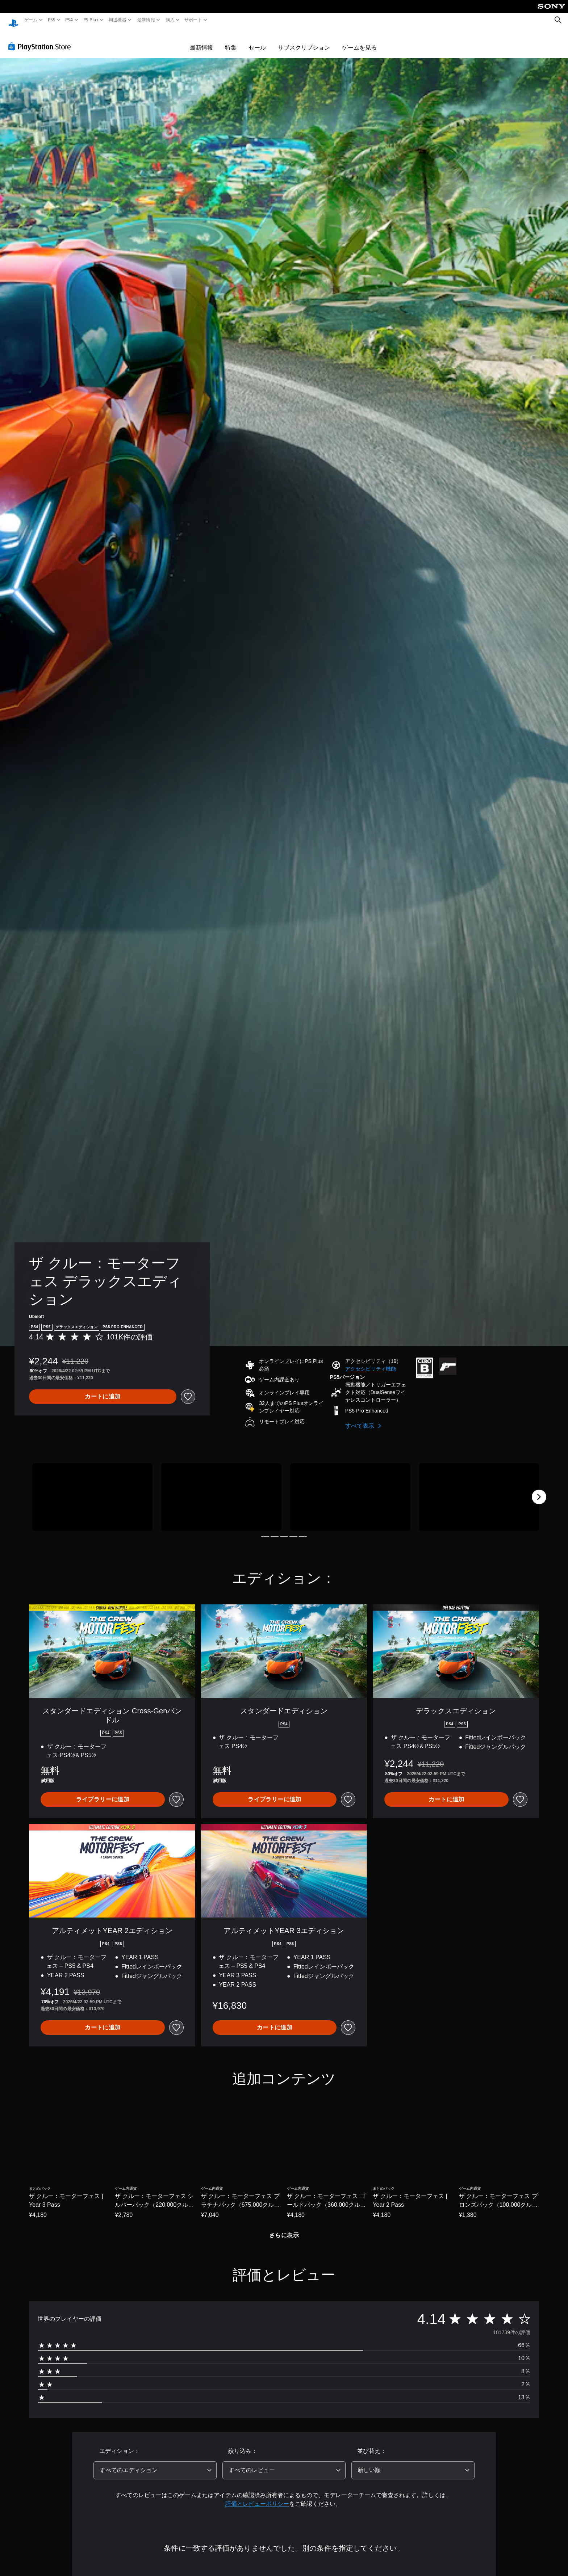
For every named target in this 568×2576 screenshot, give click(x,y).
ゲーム (31, 20)
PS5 (51, 20)
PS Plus (90, 20)
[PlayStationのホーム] (13, 20)
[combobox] (155, 2463)
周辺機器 (117, 20)
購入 (170, 20)
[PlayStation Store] (41, 39)
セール (257, 40)
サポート (193, 20)
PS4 (69, 20)
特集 (231, 40)
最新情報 (146, 20)
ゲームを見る (359, 40)
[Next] (539, 1490)
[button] (370, 1362)
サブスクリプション (304, 40)
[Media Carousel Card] (92, 1490)
